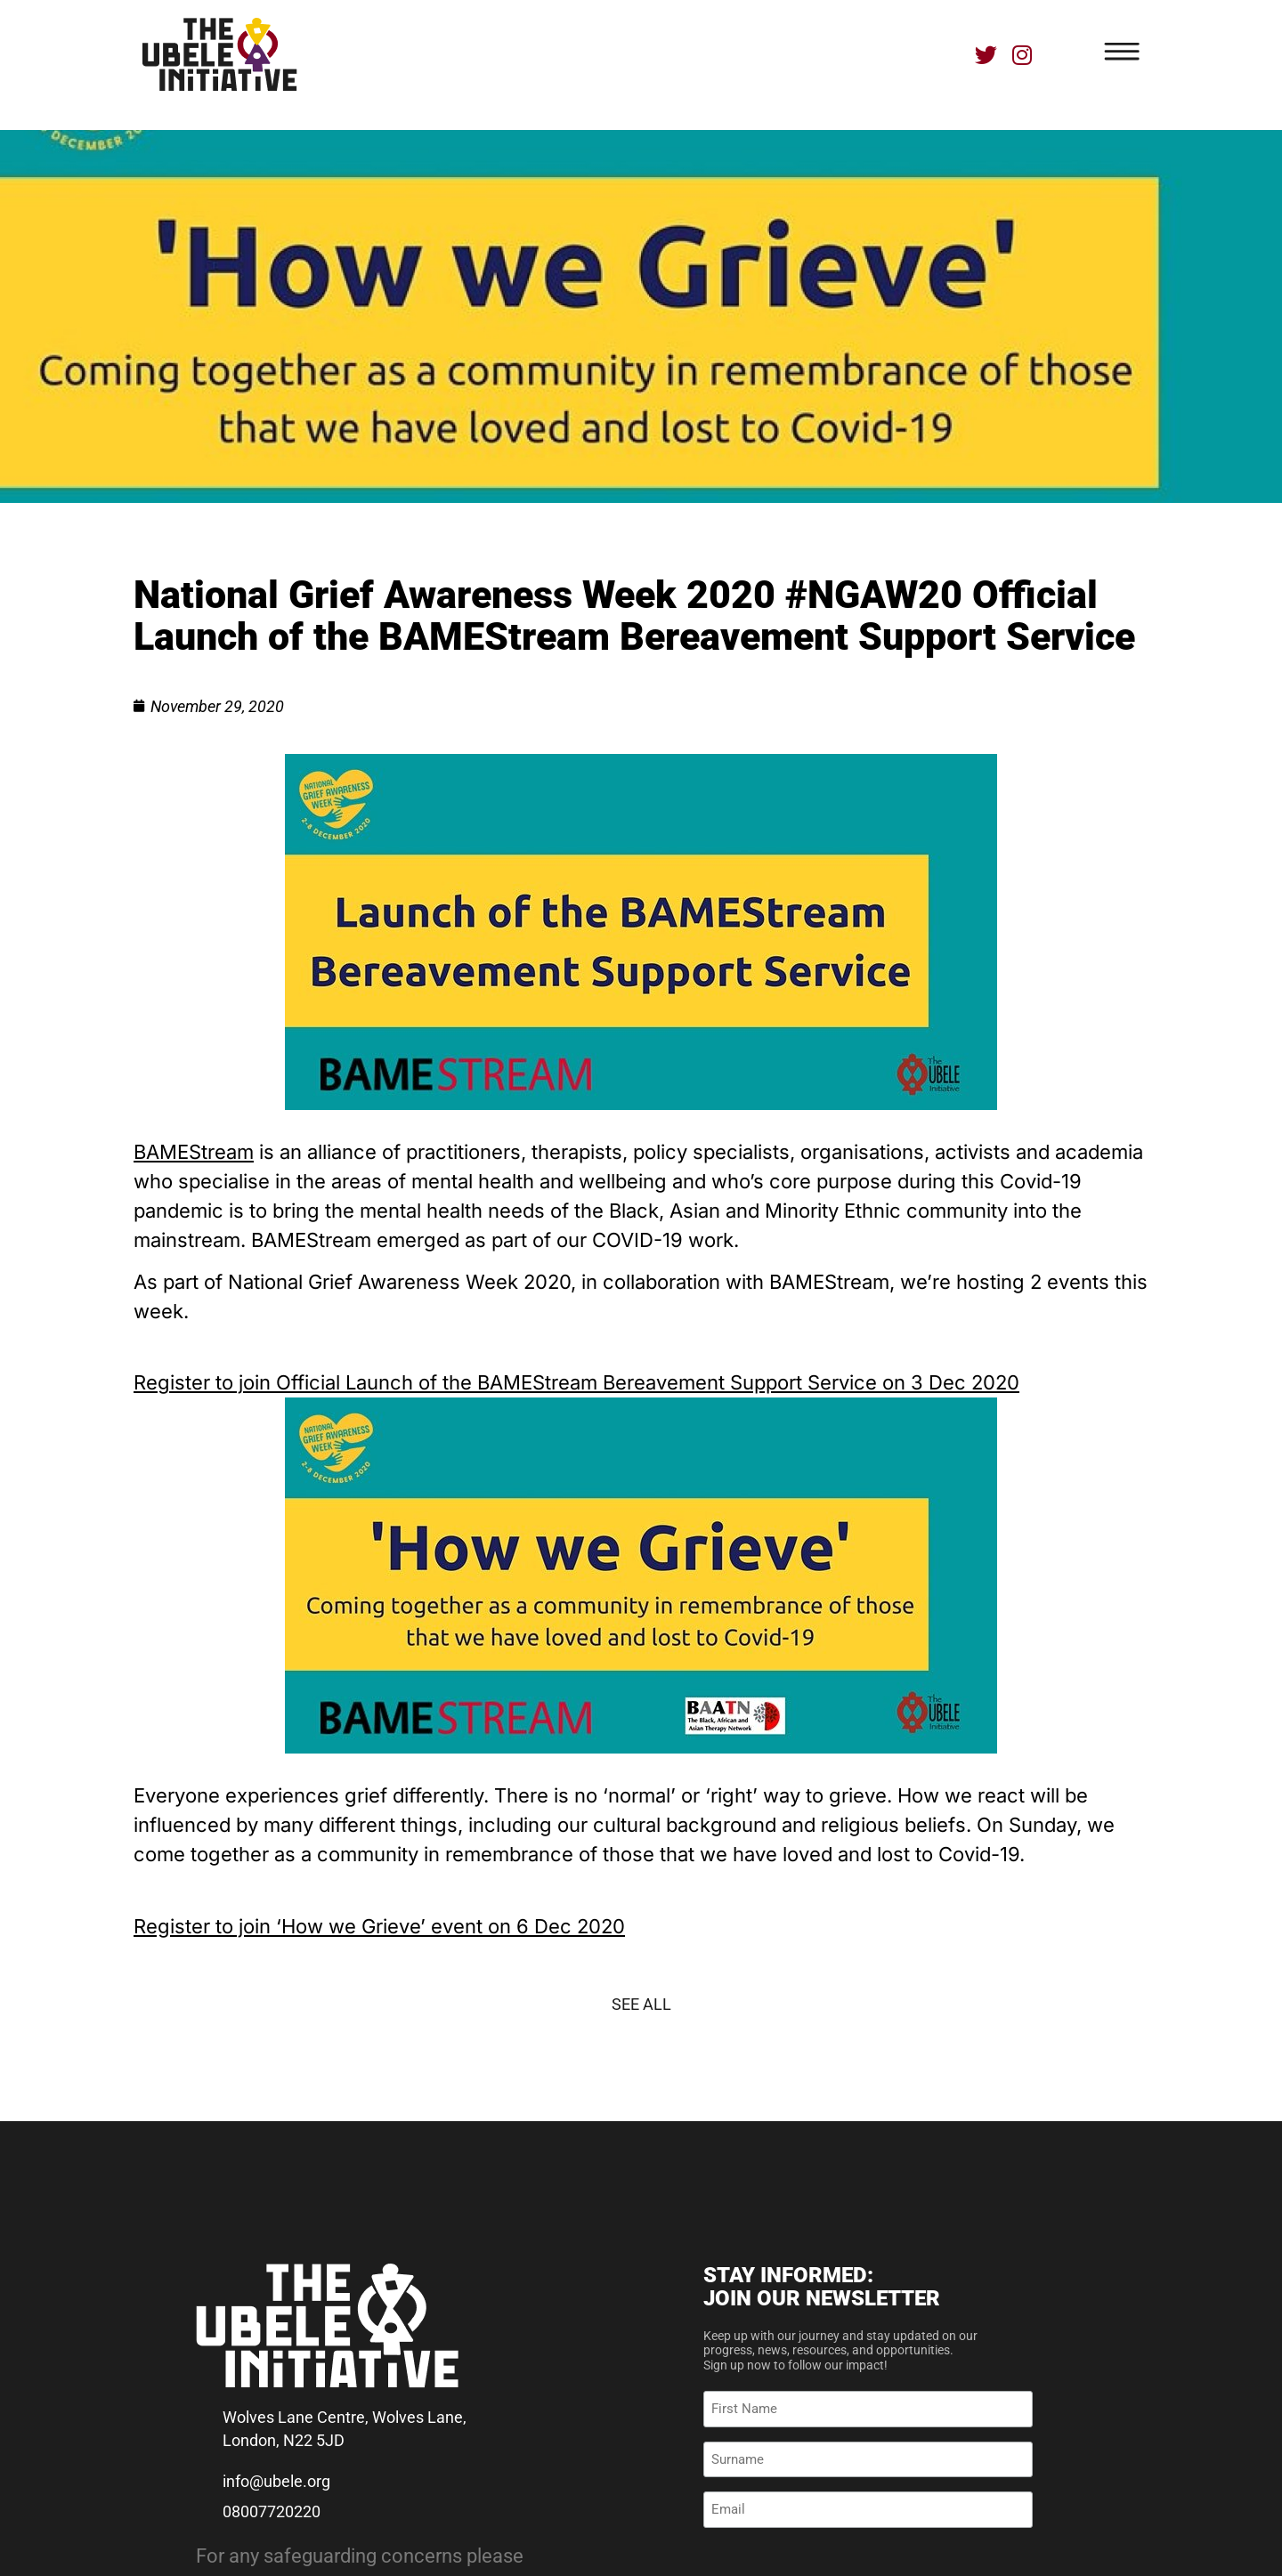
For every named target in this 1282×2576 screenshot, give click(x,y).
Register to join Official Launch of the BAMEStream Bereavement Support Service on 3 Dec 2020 (576, 1382)
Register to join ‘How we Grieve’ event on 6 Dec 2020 (379, 1926)
